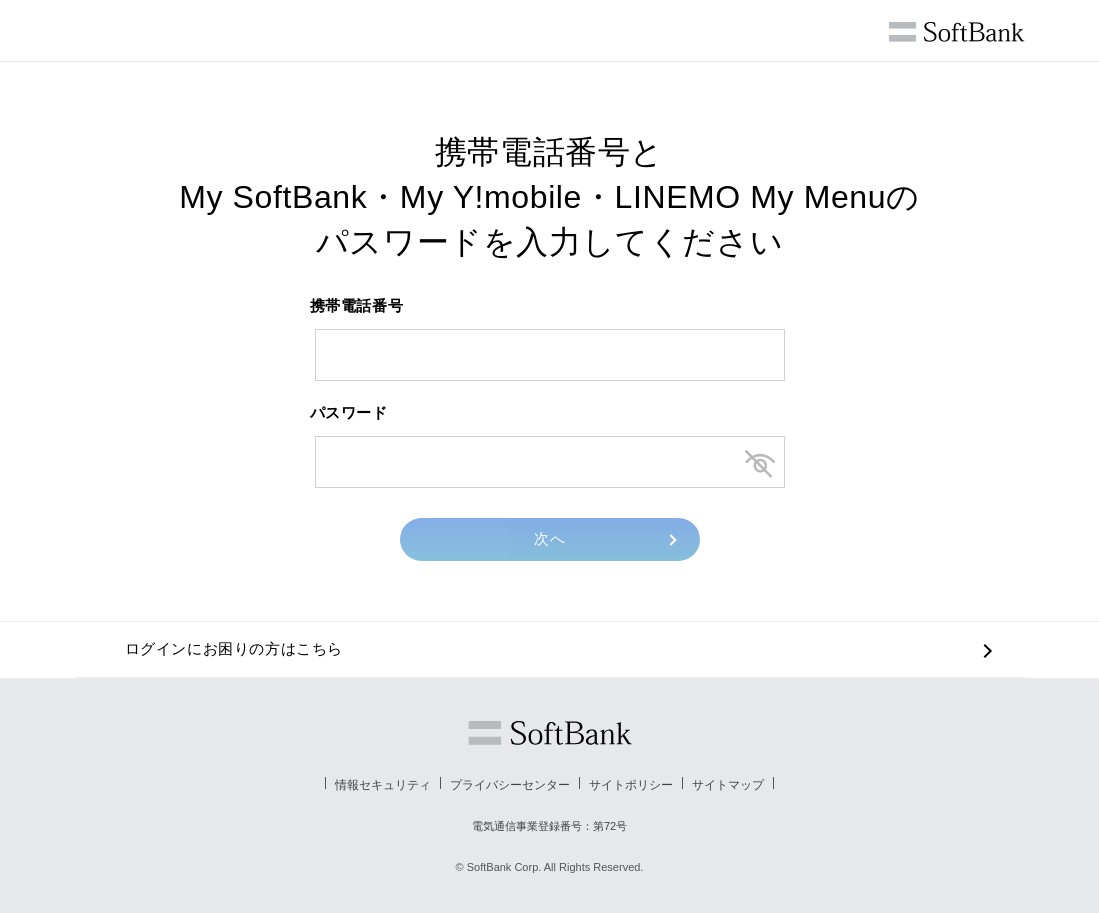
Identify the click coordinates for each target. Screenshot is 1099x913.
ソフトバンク (550, 733)
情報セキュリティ (383, 785)
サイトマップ (728, 785)
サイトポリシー (631, 785)
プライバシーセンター (510, 785)
